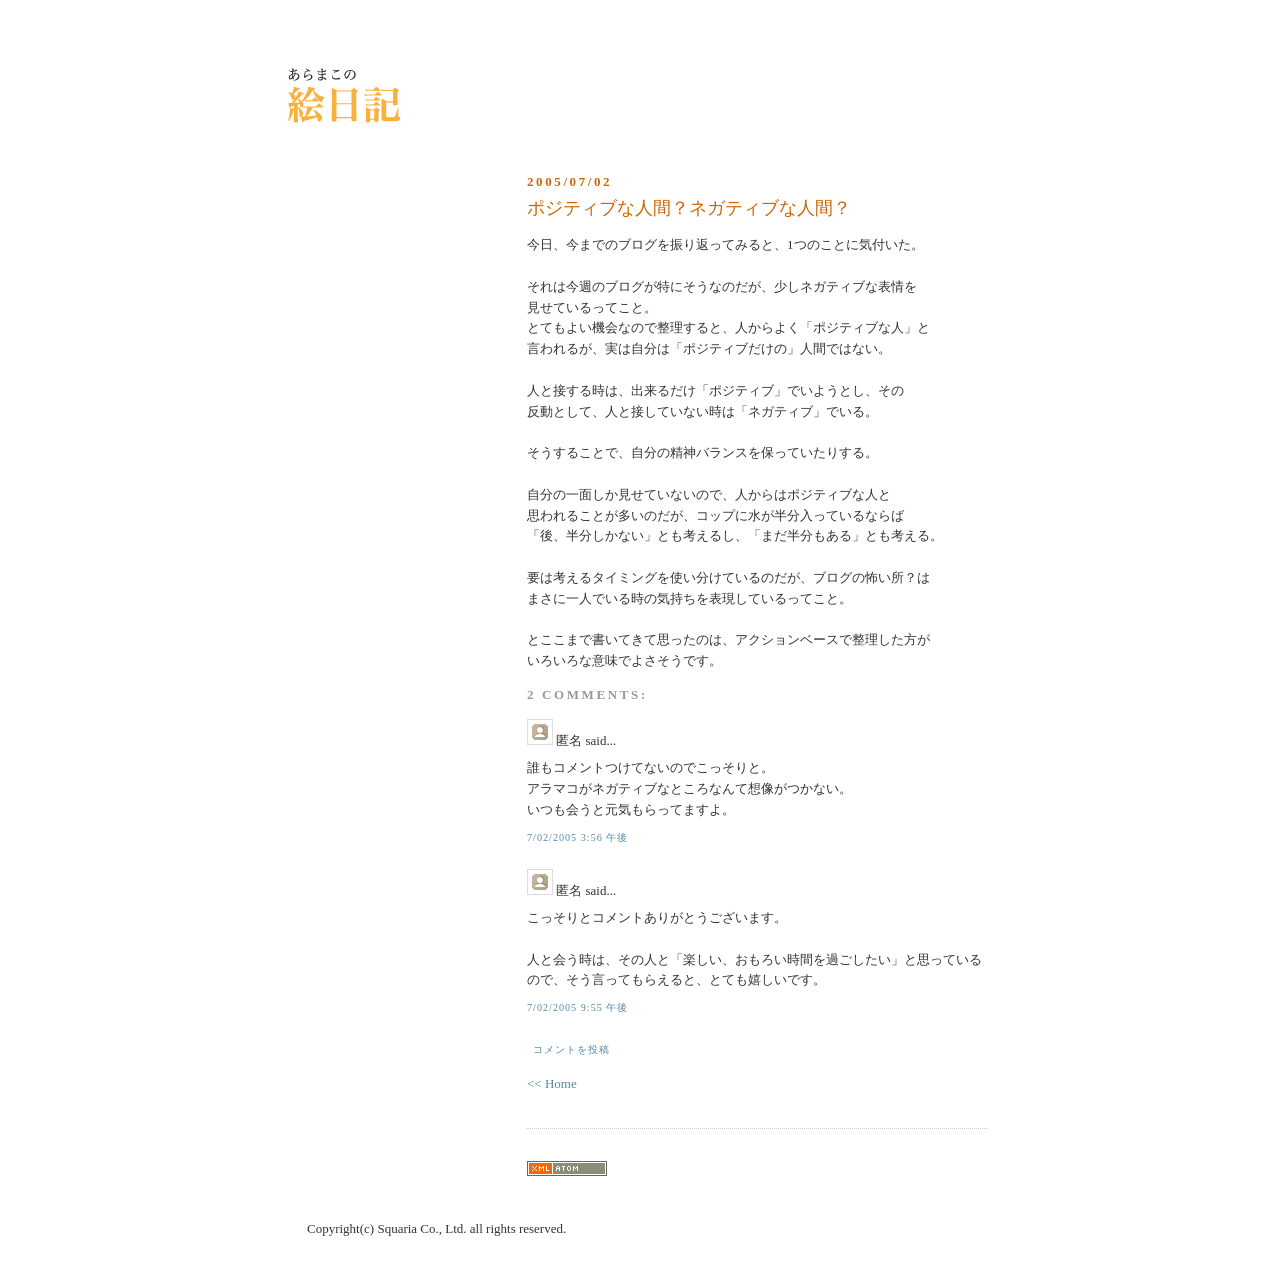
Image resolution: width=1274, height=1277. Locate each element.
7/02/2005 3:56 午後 (577, 837)
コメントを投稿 (571, 1049)
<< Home (552, 1083)
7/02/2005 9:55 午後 (577, 1007)
